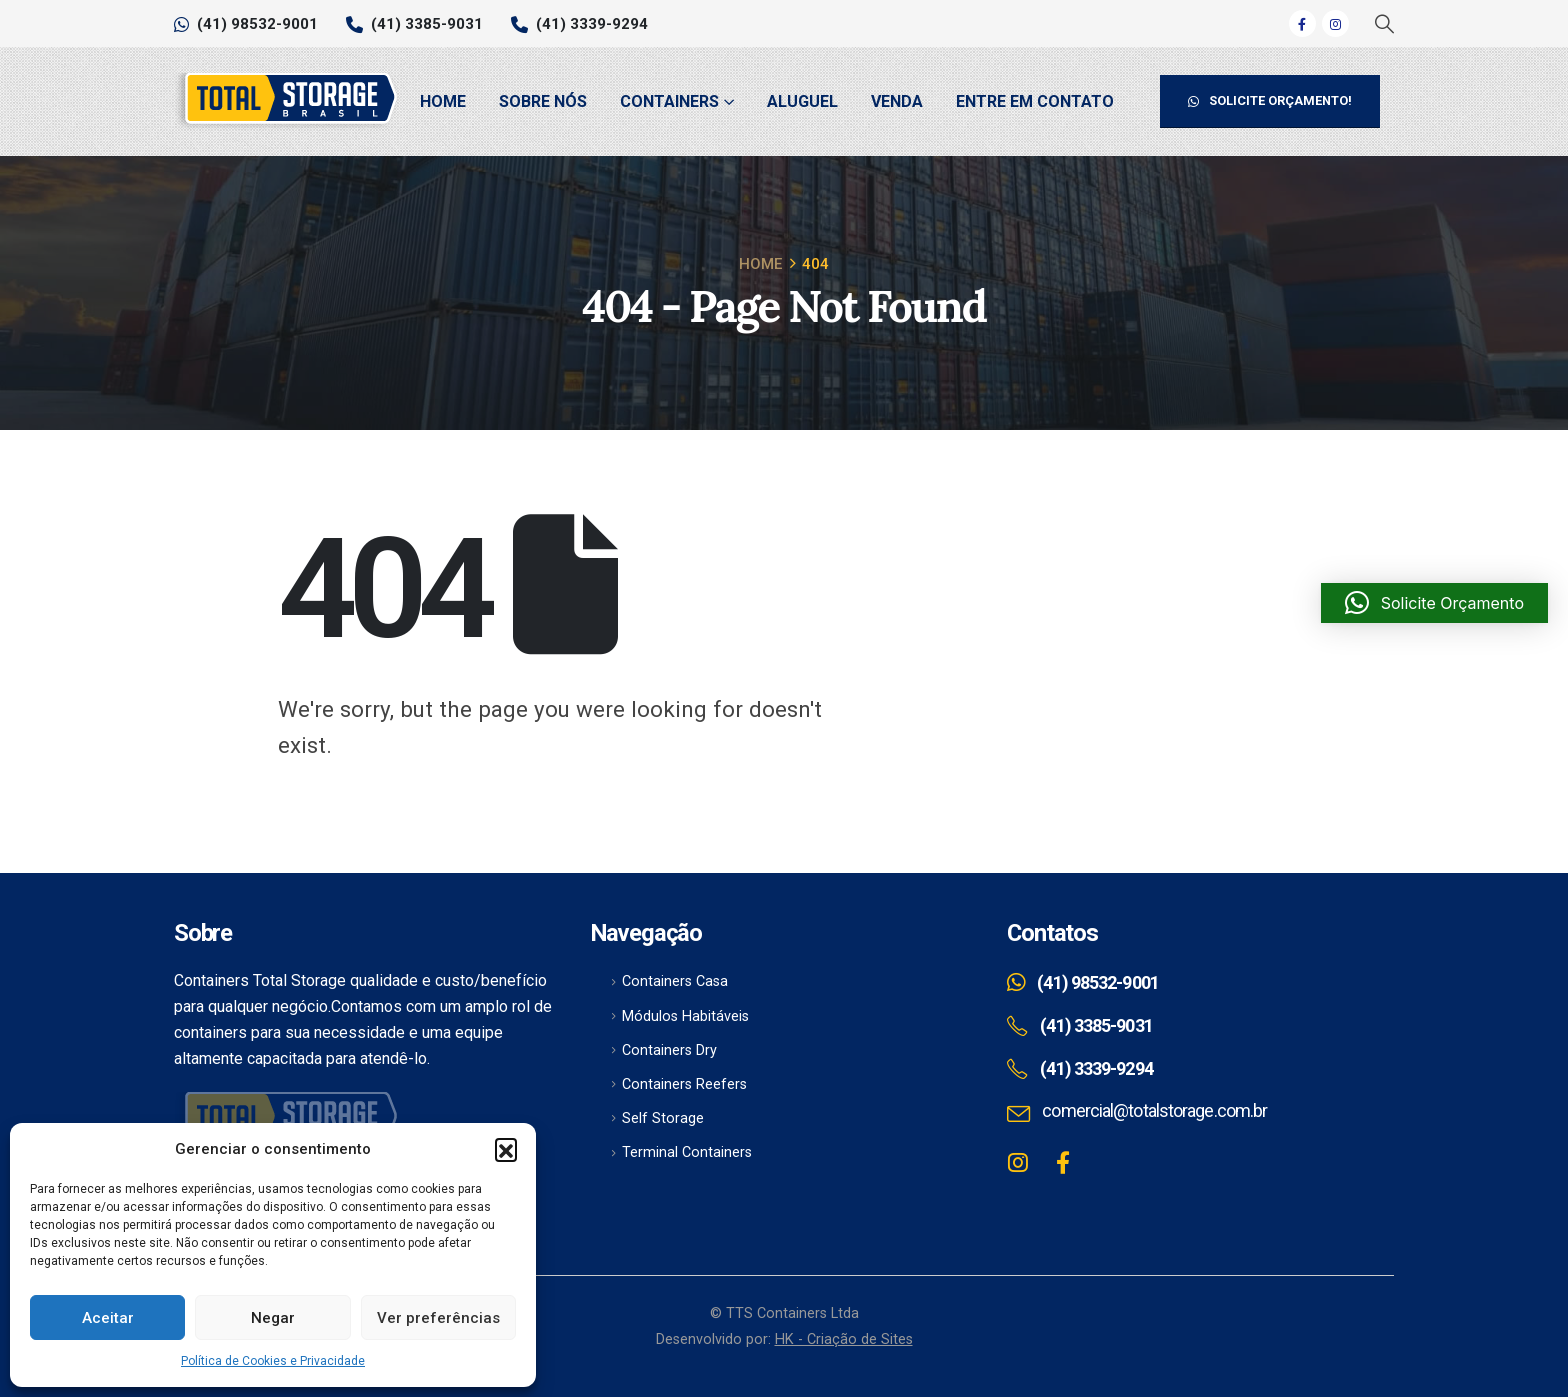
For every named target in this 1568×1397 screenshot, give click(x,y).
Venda (897, 101)
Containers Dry (669, 1050)
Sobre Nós (543, 101)
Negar (273, 1318)
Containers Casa (675, 981)
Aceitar (108, 1318)
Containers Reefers (684, 1084)
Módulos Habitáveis (685, 1016)
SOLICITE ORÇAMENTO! (1270, 100)
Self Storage (663, 1118)
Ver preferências (438, 1318)
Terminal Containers (687, 1152)
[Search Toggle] (1383, 24)
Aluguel (802, 101)
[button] (506, 1149)
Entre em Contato (1035, 101)
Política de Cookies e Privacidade (273, 1361)
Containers (669, 101)
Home (443, 101)
